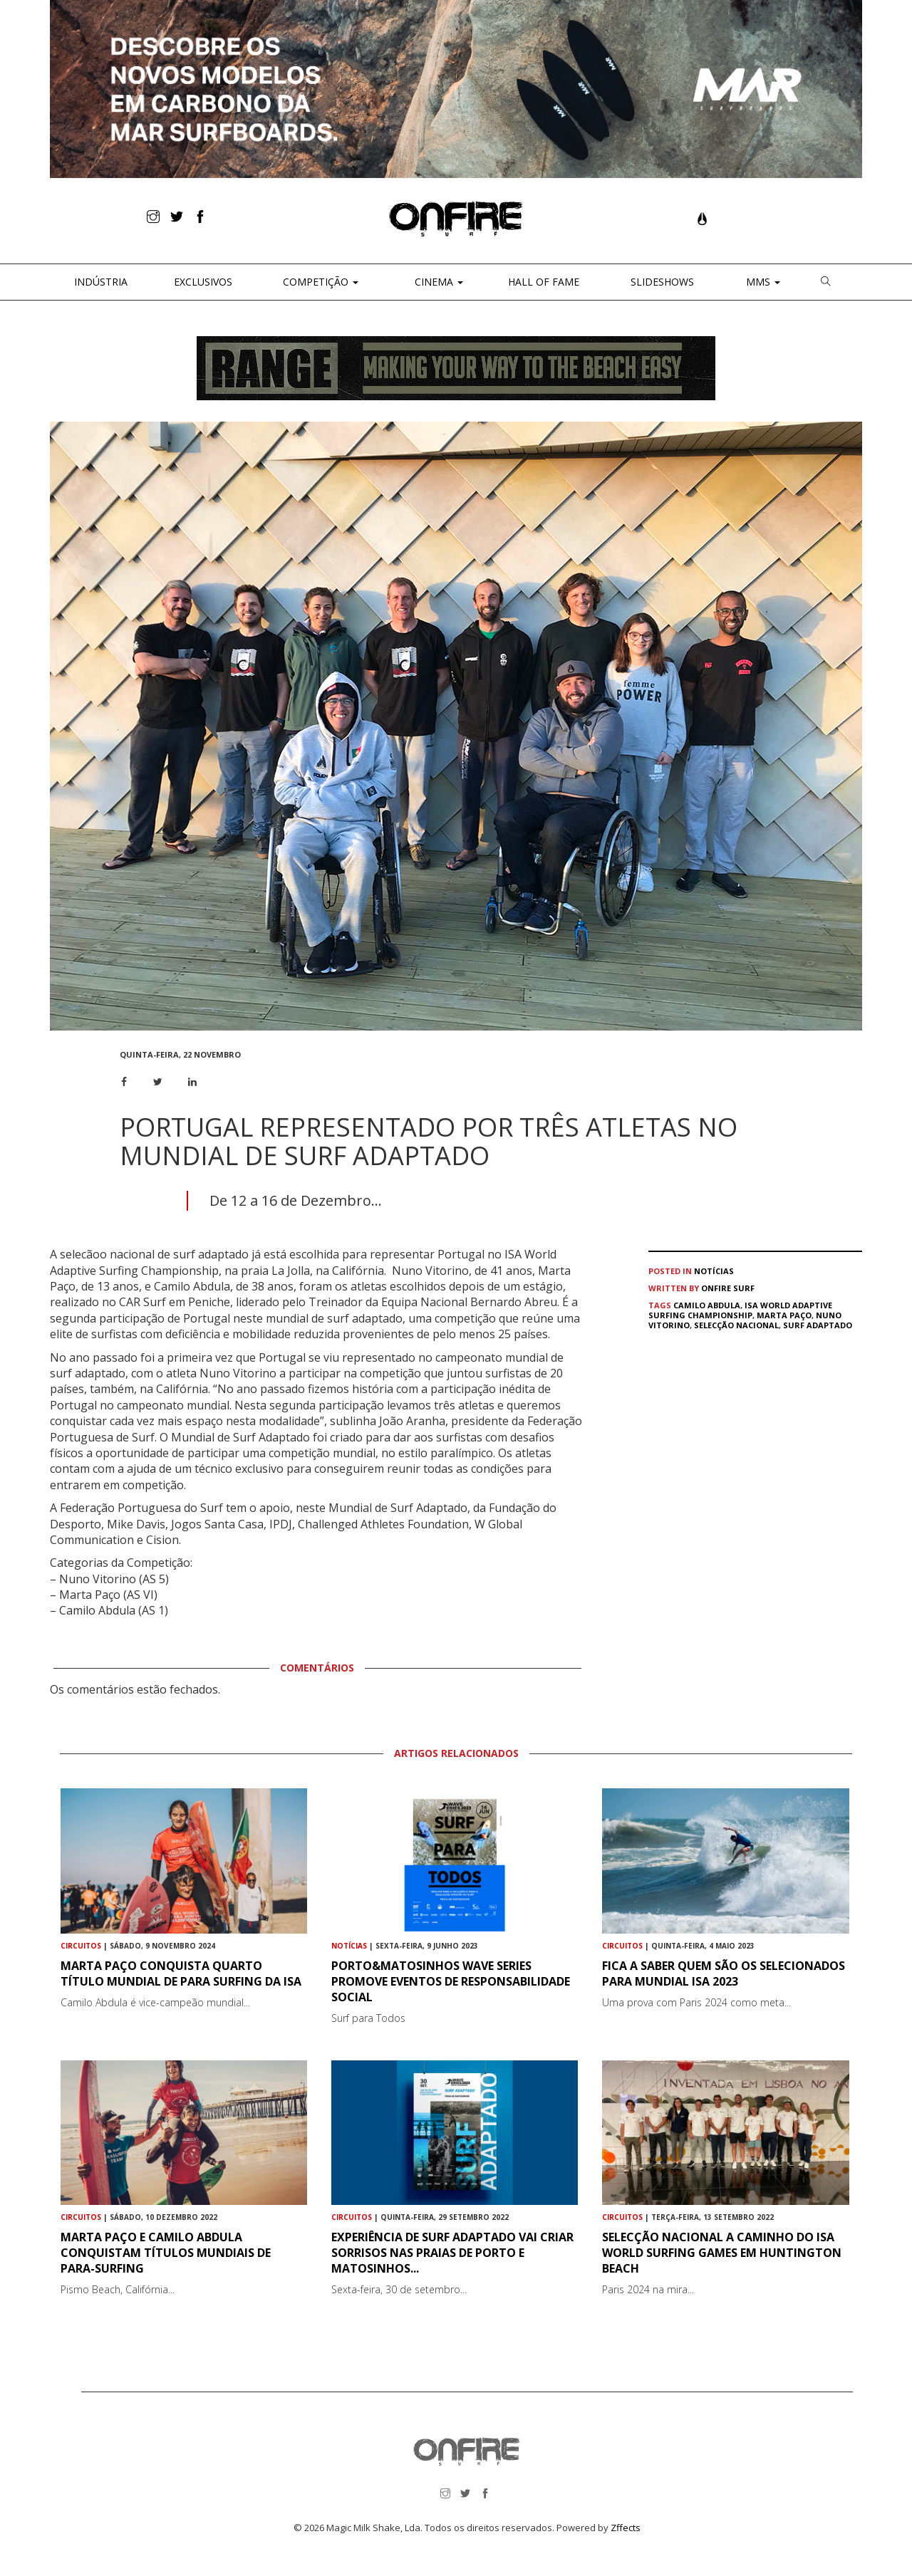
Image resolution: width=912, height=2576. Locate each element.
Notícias (714, 1271)
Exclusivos (203, 281)
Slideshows (662, 281)
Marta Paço (784, 1315)
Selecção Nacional (736, 1325)
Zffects (626, 2527)
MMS (761, 281)
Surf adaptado (817, 1325)
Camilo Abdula (706, 1305)
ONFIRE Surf (728, 1288)
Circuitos (81, 1946)
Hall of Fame (543, 281)
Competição (319, 281)
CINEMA (437, 281)
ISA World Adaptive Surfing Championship (740, 1310)
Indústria (99, 281)
